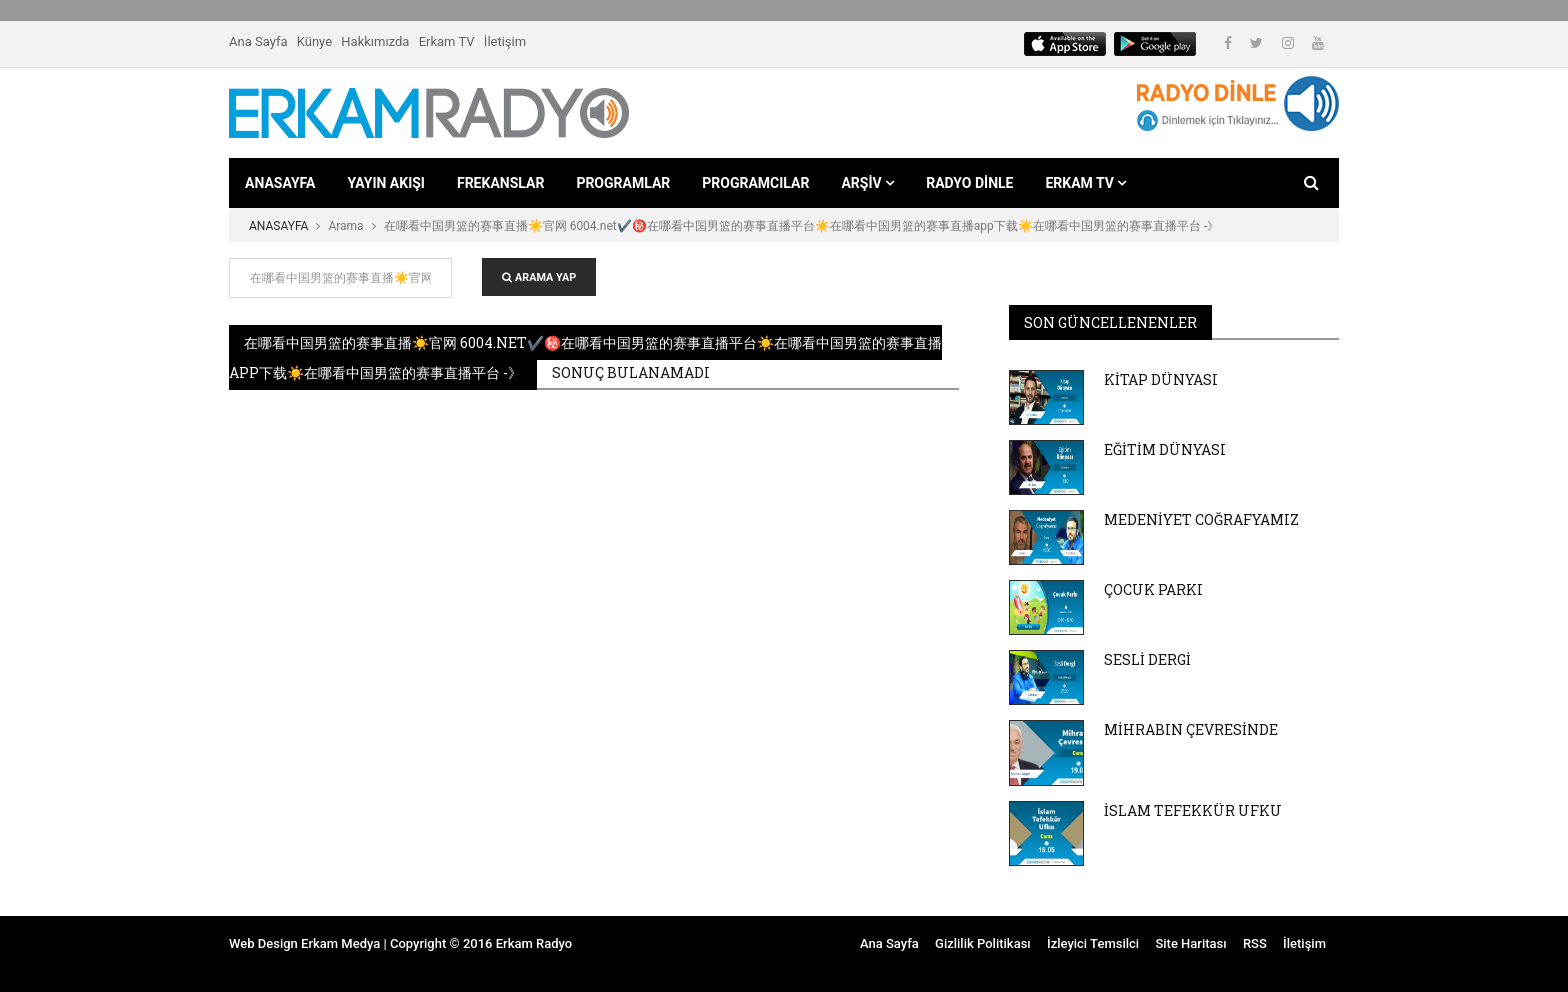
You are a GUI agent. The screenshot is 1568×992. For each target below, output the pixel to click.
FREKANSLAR (500, 183)
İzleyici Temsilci (1093, 943)
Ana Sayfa (258, 41)
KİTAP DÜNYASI (1161, 379)
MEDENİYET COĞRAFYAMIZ (1201, 519)
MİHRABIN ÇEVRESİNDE (1191, 729)
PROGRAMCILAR (755, 183)
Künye (314, 41)
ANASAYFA (280, 183)
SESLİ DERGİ (1147, 659)
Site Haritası (1190, 943)
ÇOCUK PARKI (1153, 589)
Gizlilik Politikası (983, 943)
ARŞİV (867, 183)
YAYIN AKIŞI (386, 183)
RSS (1255, 943)
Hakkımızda (375, 41)
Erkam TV (447, 41)
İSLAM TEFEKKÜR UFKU (1193, 810)
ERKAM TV (1085, 183)
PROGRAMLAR (623, 183)
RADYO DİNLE (969, 183)
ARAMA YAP (539, 277)
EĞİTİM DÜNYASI (1165, 449)
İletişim (505, 41)
